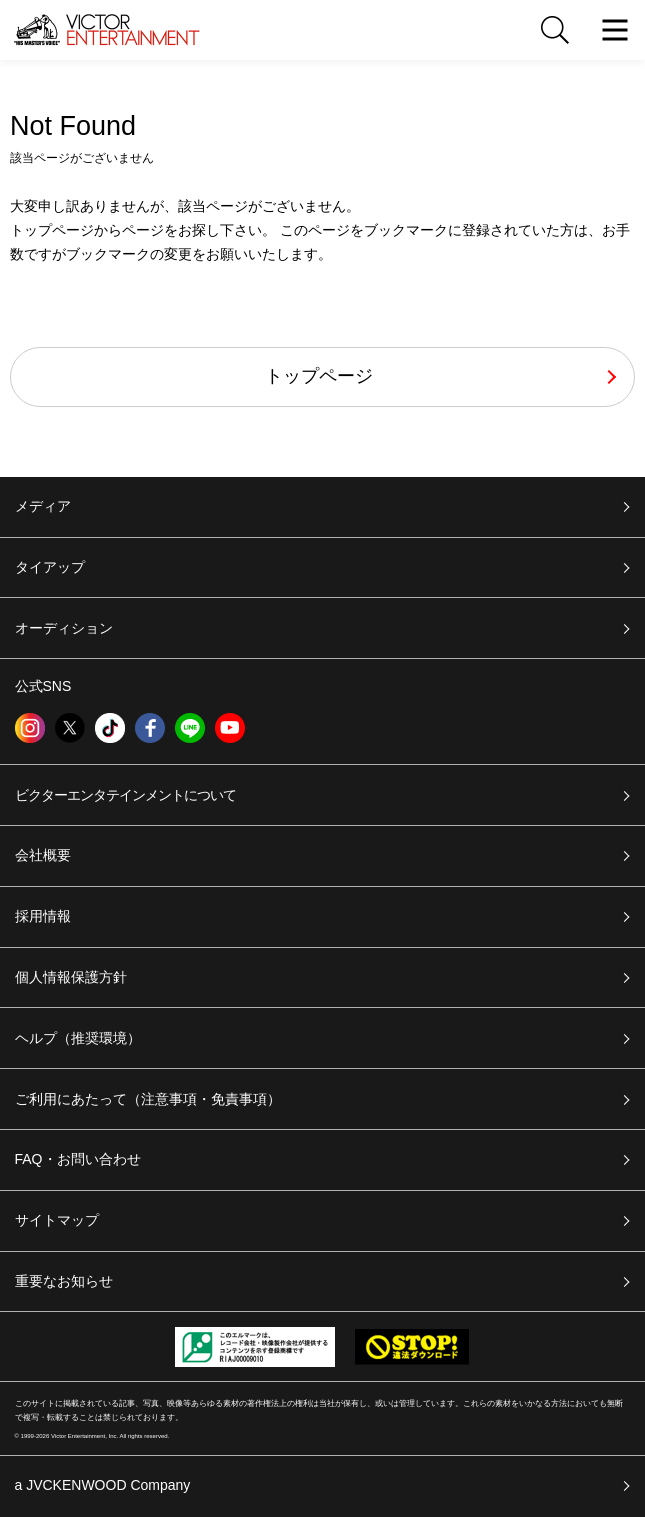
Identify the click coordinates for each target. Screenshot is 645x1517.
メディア (43, 506)
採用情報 (43, 916)
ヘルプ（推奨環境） (78, 1038)
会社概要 (43, 855)
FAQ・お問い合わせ (78, 1159)
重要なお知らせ (64, 1281)
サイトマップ (57, 1220)
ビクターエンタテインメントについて (125, 795)
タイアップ (50, 567)
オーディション (64, 628)
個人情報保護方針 (71, 977)
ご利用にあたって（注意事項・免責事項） (148, 1099)
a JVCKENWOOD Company (103, 1485)
